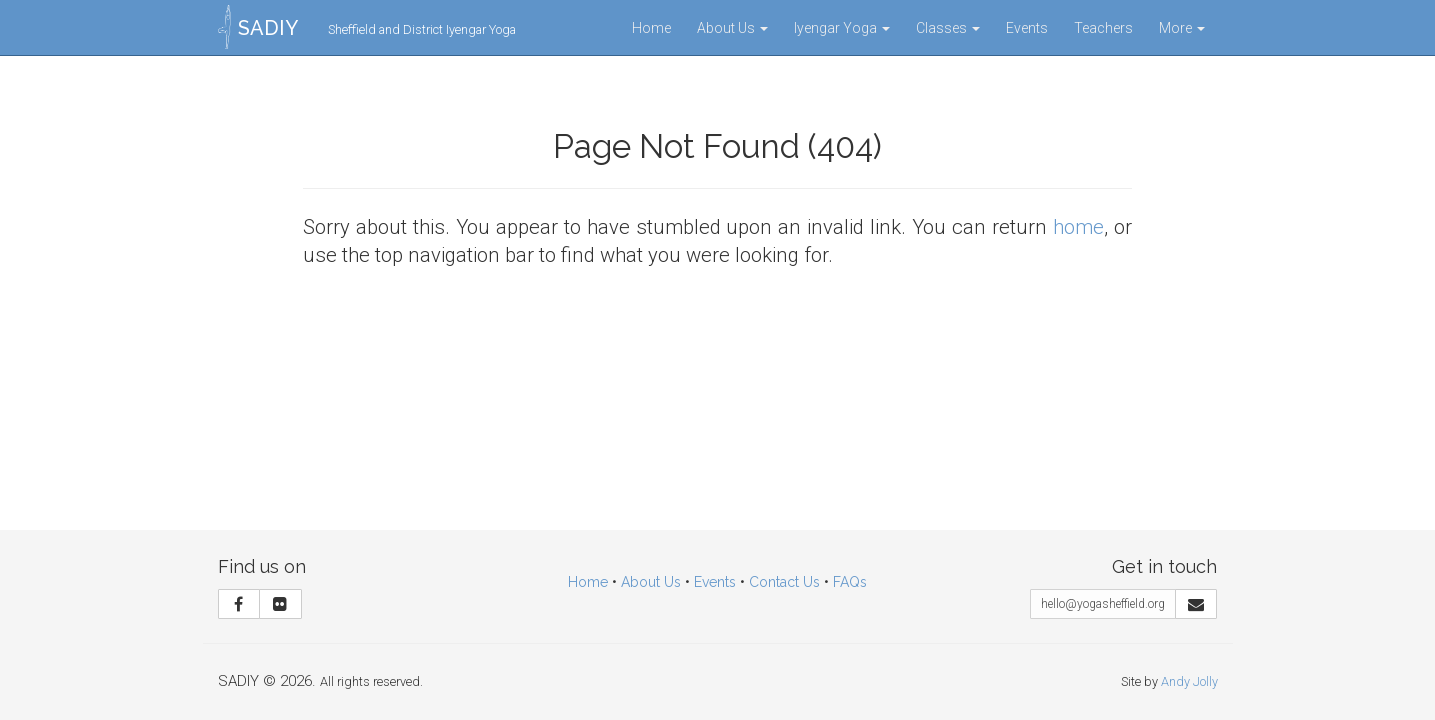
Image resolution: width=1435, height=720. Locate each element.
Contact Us (784, 582)
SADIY (268, 28)
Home (651, 28)
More (1182, 28)
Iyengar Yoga (842, 28)
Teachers (1103, 28)
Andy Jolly (1189, 681)
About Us (732, 28)
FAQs (850, 582)
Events (1027, 28)
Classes (948, 28)
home (1078, 227)
